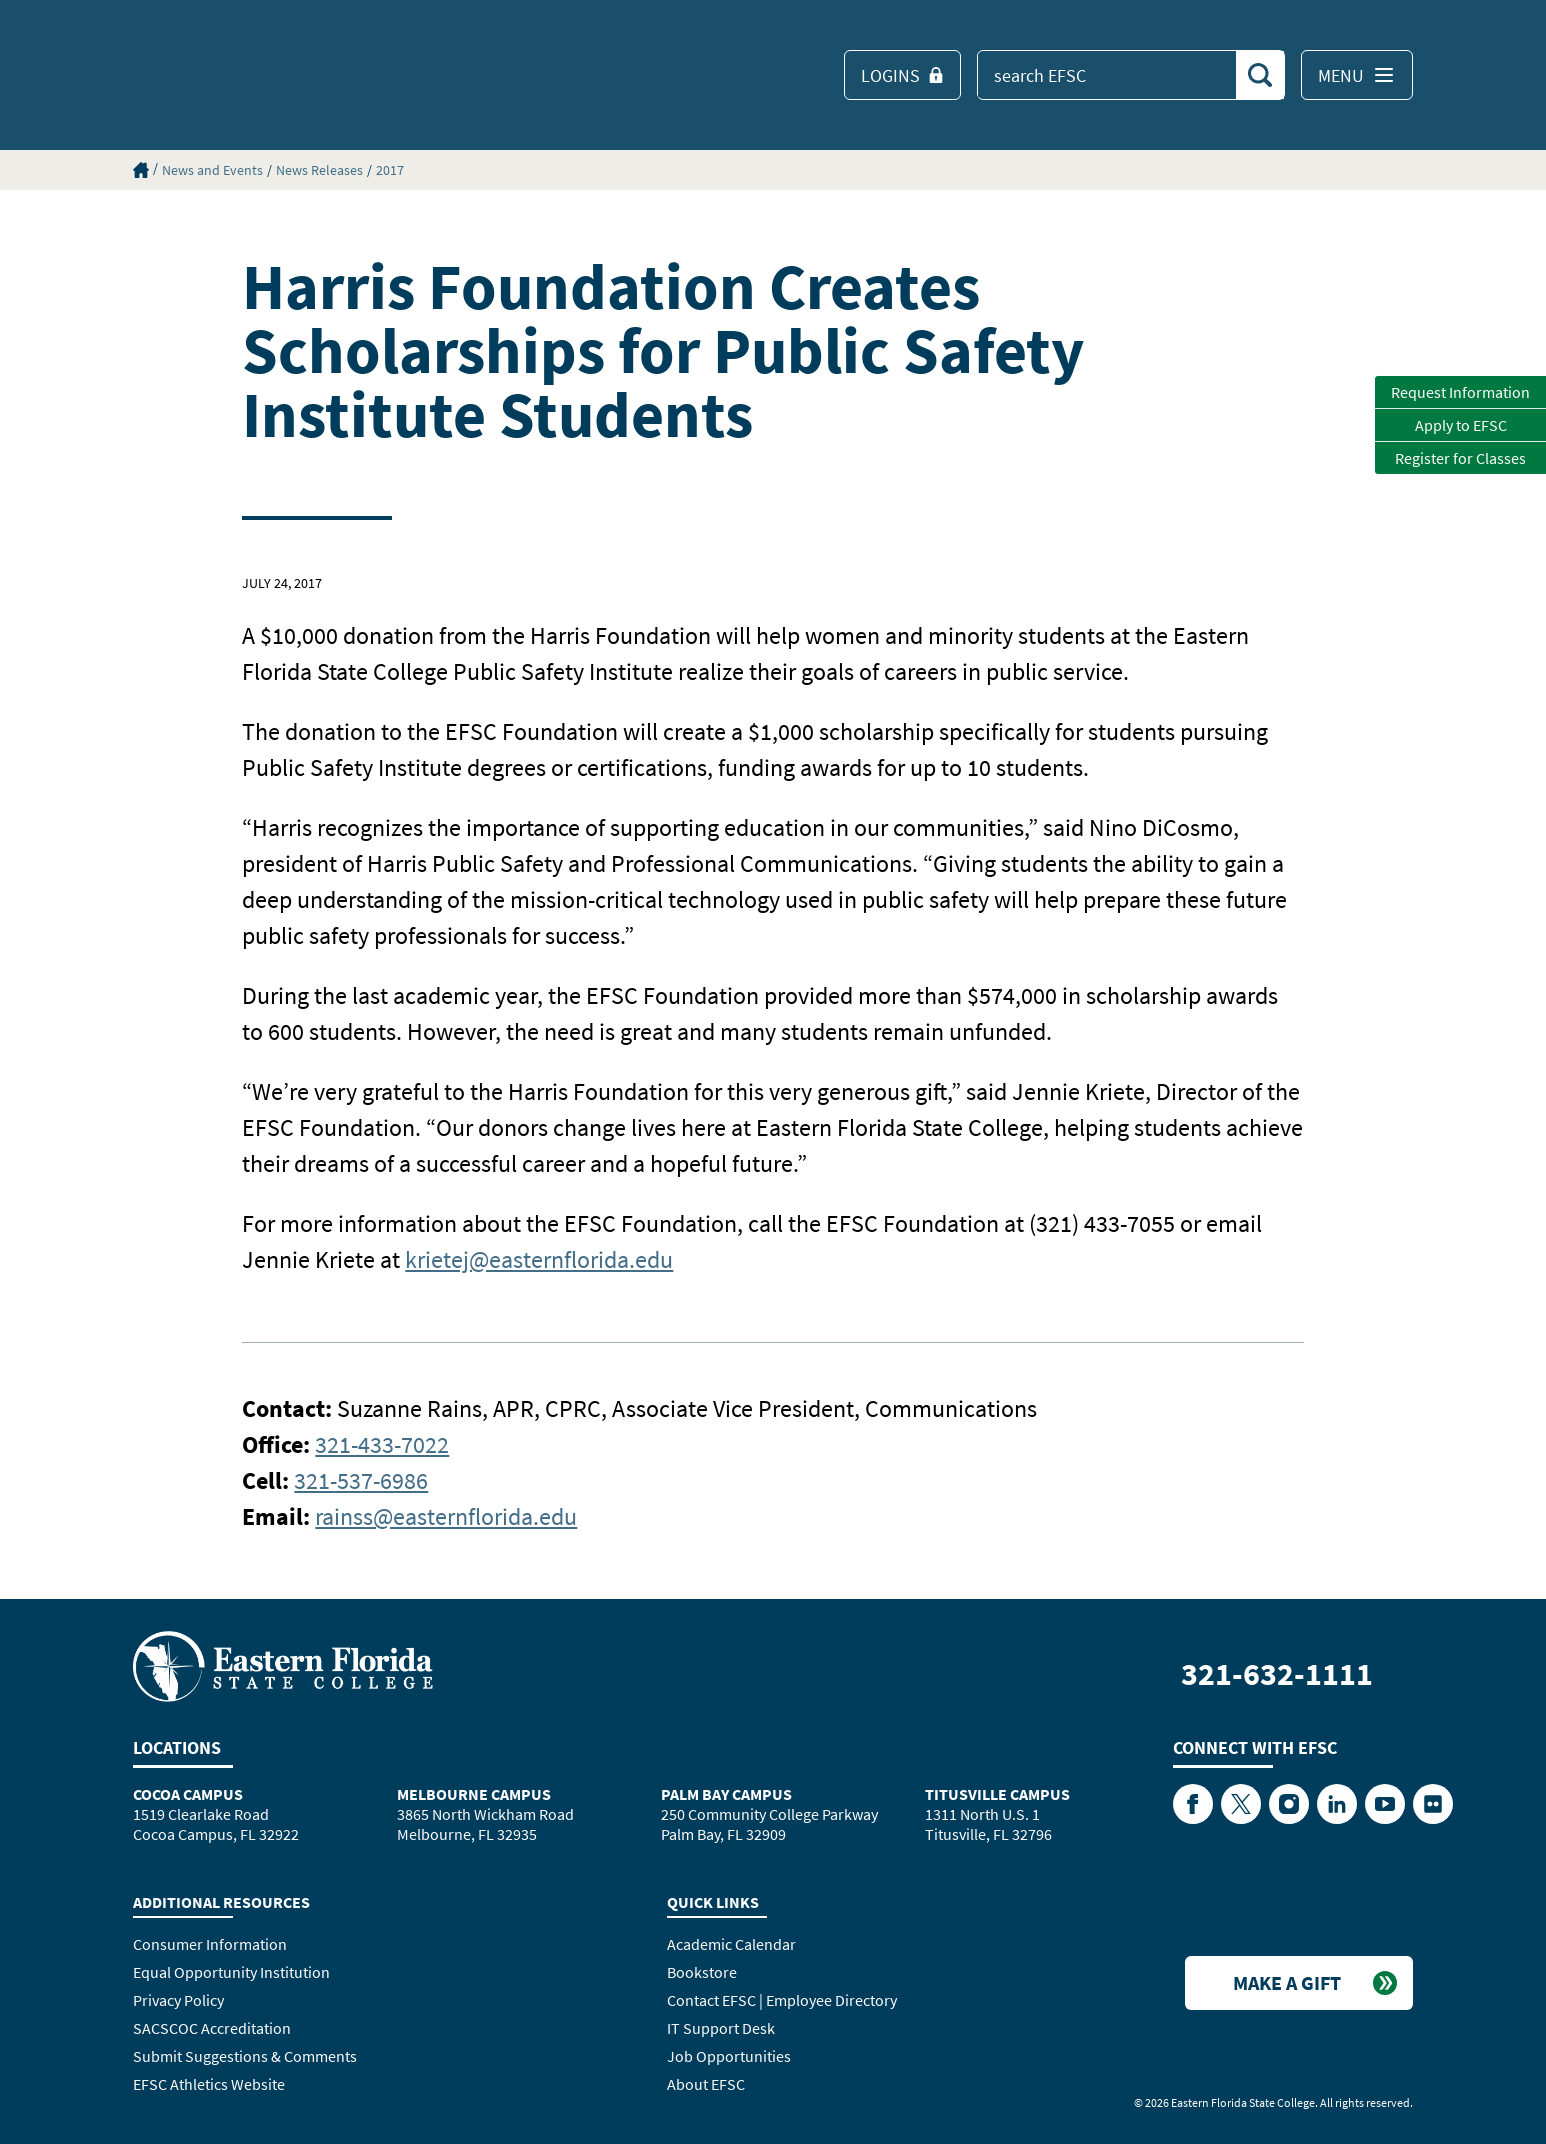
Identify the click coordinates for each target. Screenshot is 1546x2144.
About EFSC (706, 2084)
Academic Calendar (731, 1944)
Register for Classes (1460, 458)
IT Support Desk (721, 2028)
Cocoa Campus (188, 1794)
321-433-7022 (382, 1444)
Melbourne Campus (474, 1794)
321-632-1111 (1277, 1674)
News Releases (319, 170)
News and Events (212, 170)
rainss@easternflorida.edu (446, 1516)
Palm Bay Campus (726, 1794)
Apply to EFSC (1461, 425)
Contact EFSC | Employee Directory (782, 2000)
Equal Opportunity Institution (231, 1972)
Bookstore (702, 1972)
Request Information (1460, 392)
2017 (390, 170)
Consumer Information (210, 1944)
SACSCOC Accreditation (212, 2028)
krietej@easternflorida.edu (539, 1259)
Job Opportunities (729, 2056)
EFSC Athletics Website (209, 2084)
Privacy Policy (178, 2000)
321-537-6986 (361, 1480)
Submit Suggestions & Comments (245, 2056)
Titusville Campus (997, 1794)
